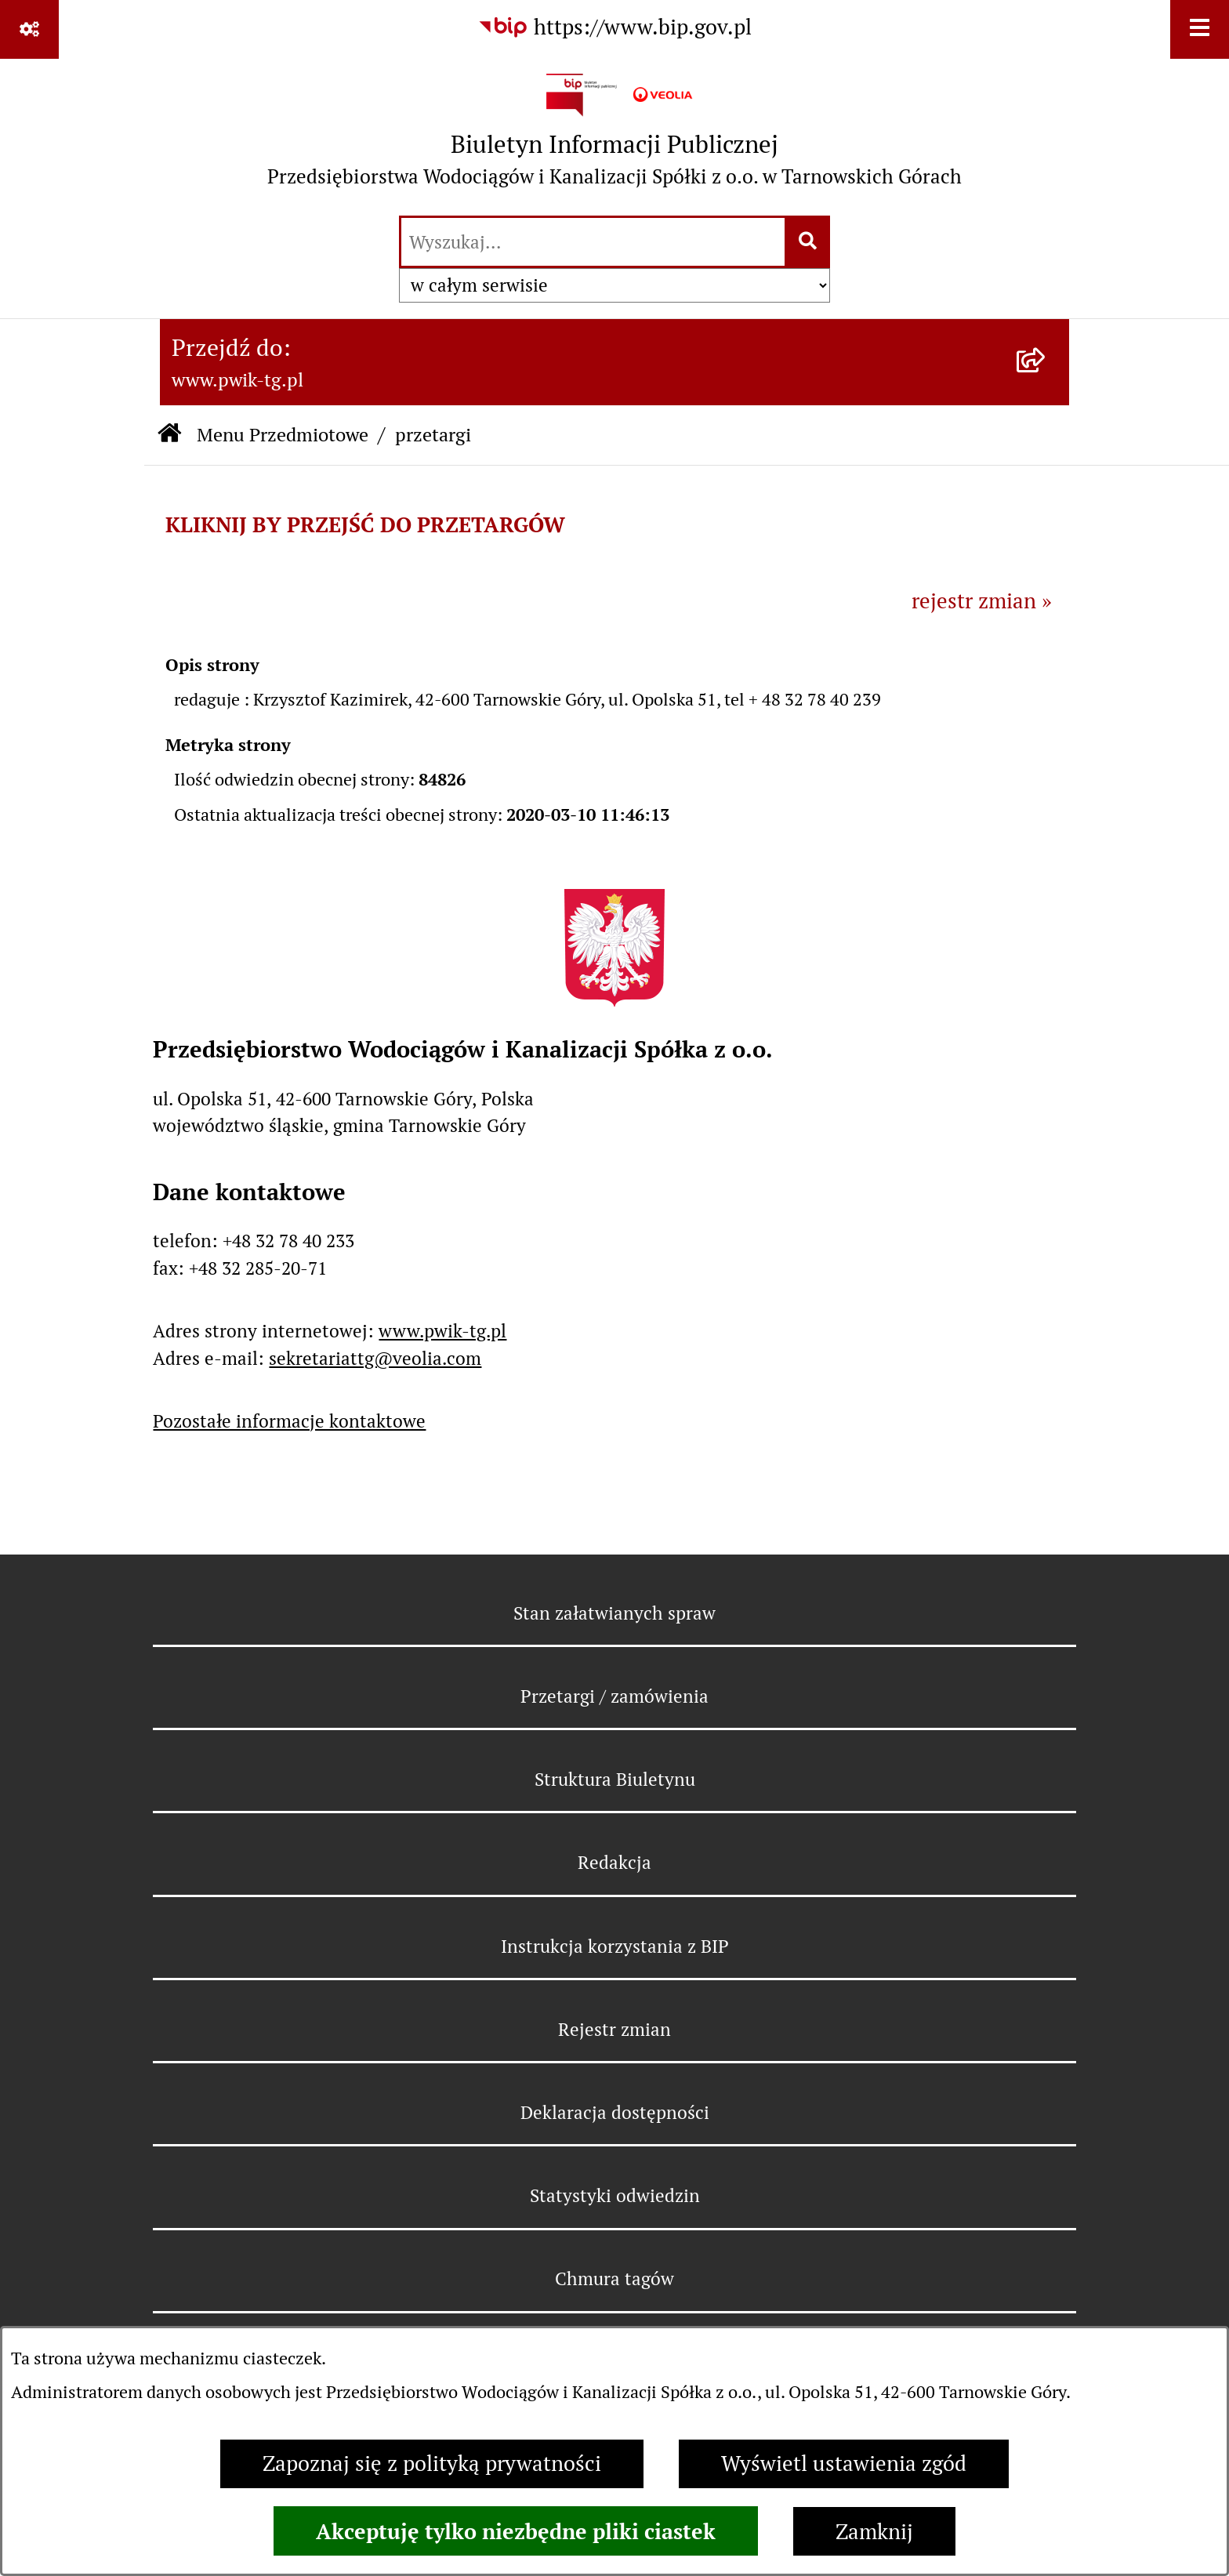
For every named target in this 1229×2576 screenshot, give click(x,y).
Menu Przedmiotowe (282, 435)
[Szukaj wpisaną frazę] (808, 242)
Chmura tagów (614, 2279)
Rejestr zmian (614, 2029)
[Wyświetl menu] (1199, 29)
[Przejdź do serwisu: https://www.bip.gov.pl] (614, 28)
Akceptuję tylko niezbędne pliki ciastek (516, 2531)
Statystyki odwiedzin (615, 2196)
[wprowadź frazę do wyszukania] (593, 242)
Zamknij (874, 2531)
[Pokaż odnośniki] (29, 29)
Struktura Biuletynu (615, 1779)
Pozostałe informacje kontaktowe (289, 1421)
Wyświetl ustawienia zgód (843, 2463)
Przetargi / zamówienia (614, 1696)
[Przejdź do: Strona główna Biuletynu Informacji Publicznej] (169, 435)
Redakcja (614, 1862)
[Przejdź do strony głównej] (614, 135)
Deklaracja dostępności (614, 2112)
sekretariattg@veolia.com (375, 1358)
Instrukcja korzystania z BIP (615, 1946)
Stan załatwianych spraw (614, 1613)
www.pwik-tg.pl (442, 1331)
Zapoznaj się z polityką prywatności (432, 2463)
